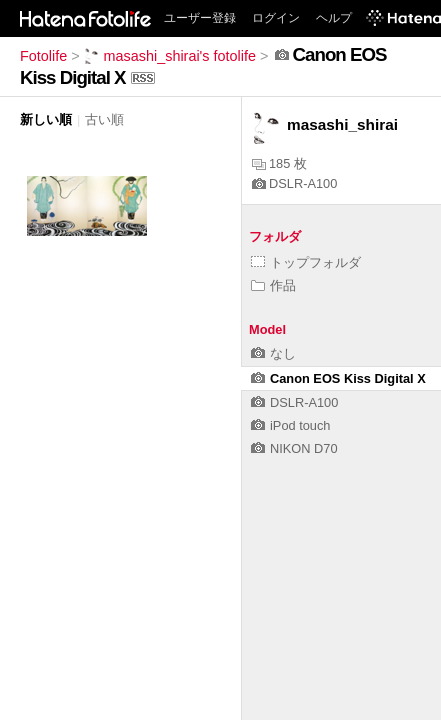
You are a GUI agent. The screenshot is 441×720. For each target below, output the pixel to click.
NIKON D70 (294, 448)
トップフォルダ (306, 262)
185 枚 (279, 163)
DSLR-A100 (294, 183)
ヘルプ (334, 18)
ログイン (276, 18)
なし (273, 353)
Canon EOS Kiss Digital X (338, 378)
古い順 (104, 119)
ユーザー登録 (200, 18)
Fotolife (43, 56)
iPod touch (290, 425)
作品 (273, 285)
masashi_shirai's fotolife (170, 56)
